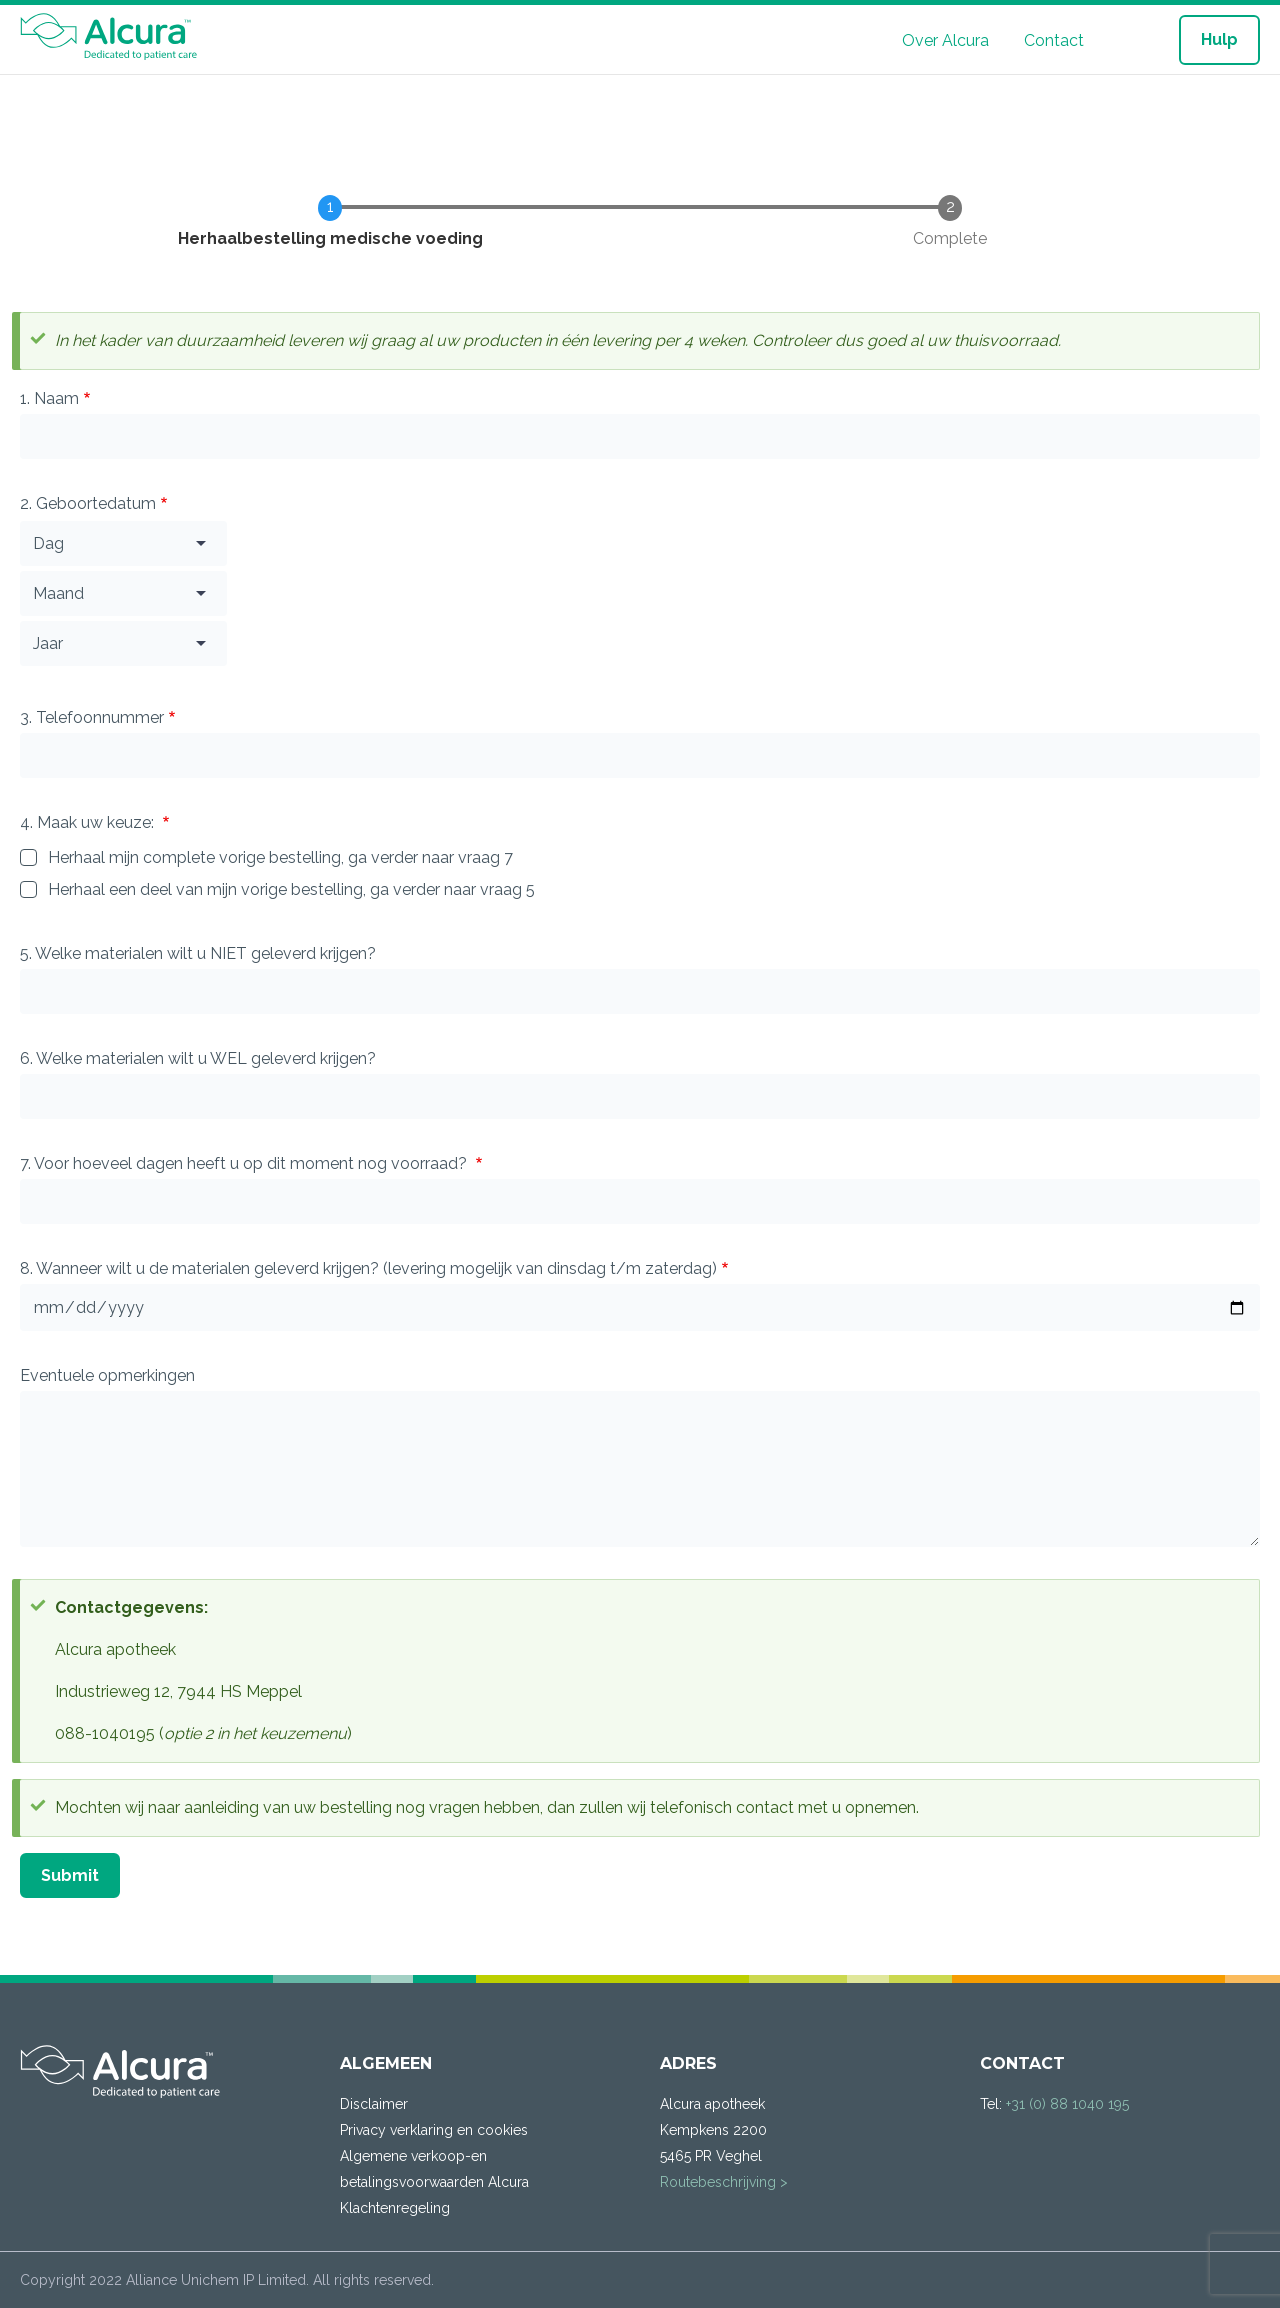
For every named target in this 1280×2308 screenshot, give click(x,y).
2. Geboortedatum (88, 503)
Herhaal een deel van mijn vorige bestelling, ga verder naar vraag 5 (291, 889)
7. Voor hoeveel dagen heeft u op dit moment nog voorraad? (245, 1163)
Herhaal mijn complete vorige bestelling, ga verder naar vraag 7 (280, 857)
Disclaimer (374, 2104)
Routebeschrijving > (724, 2182)
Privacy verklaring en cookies (434, 2130)
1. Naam (49, 398)
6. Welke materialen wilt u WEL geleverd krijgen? (198, 1058)
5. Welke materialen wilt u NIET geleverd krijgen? (198, 953)
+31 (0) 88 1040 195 (1067, 2104)
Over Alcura (945, 40)
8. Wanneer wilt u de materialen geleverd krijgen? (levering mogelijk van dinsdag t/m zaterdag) (368, 1268)
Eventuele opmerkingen (107, 1375)
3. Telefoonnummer (92, 717)
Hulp (1219, 39)
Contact (1054, 40)
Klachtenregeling (395, 2208)
